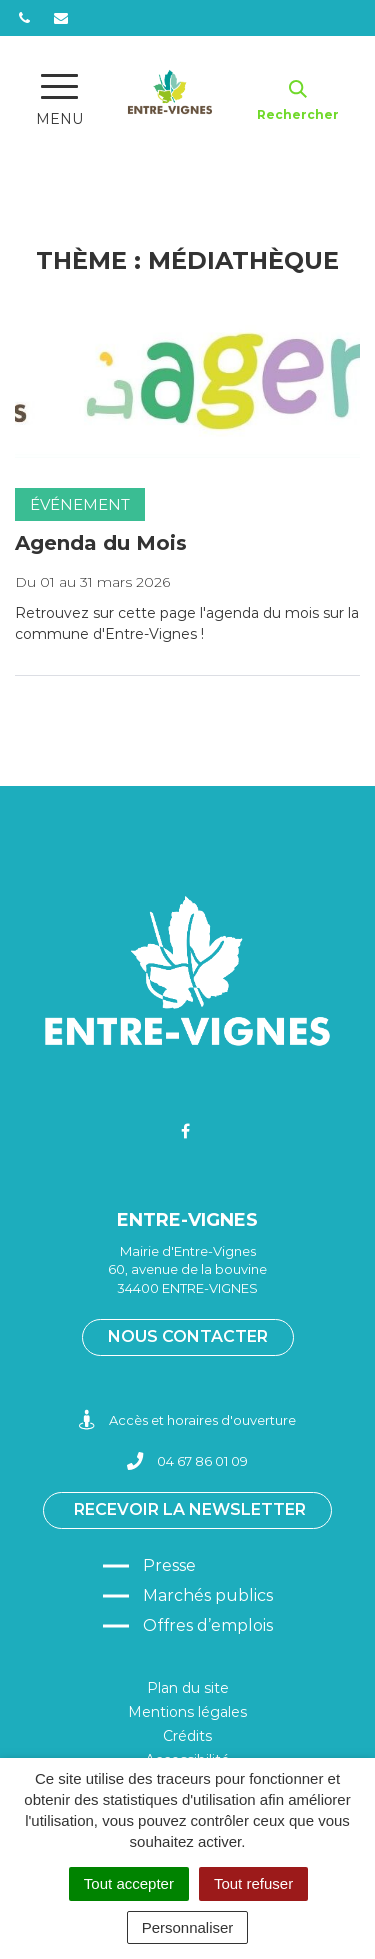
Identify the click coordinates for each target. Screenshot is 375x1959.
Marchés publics (208, 1595)
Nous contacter (188, 1336)
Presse (169, 1565)
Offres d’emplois (208, 1625)
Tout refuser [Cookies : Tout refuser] (253, 1883)
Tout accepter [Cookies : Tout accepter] (129, 1883)
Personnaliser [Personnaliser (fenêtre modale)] (188, 1927)
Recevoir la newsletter (190, 1509)
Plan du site (188, 1688)
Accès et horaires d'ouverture (187, 1420)
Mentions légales (187, 1712)
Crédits (187, 1736)
